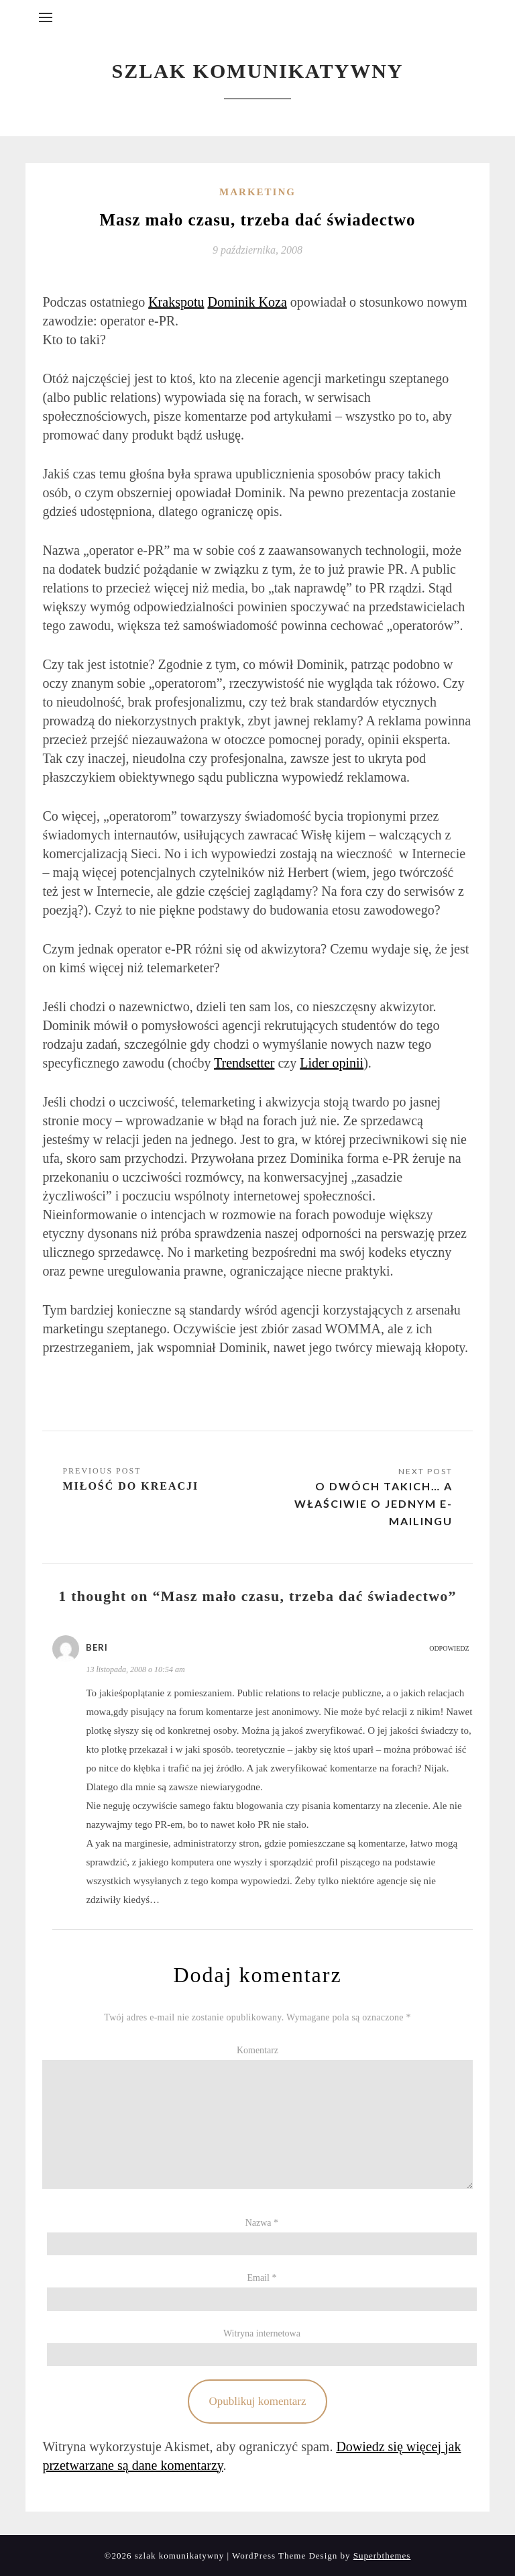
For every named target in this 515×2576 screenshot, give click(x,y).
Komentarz (257, 2050)
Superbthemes (382, 2556)
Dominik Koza (246, 302)
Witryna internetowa (261, 2333)
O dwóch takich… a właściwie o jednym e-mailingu (373, 1503)
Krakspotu (176, 302)
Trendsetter (244, 1062)
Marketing (257, 192)
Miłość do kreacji (130, 1486)
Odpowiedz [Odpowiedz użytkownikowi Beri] (449, 1648)
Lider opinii (331, 1062)
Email (261, 2278)
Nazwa (261, 2223)
